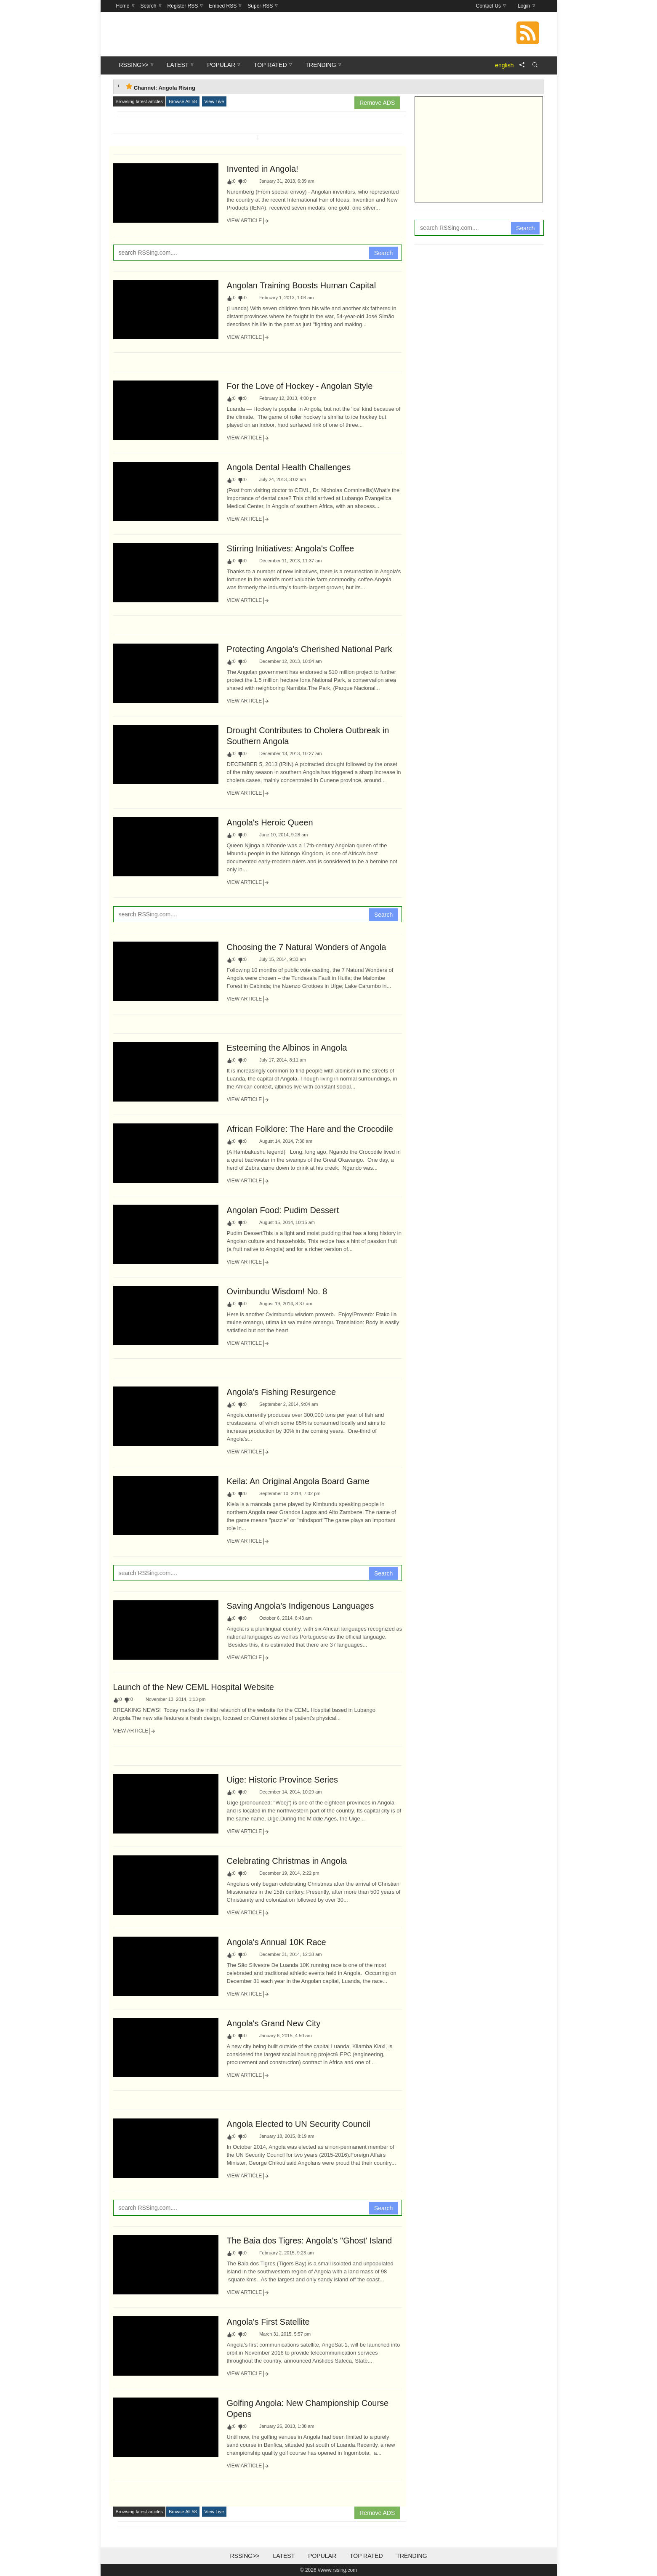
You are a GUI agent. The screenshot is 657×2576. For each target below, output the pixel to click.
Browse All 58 (183, 101)
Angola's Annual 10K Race (276, 1942)
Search (383, 253)
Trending (411, 2555)
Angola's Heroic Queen (270, 822)
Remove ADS (377, 102)
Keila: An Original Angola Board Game (298, 1481)
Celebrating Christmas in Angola (287, 1860)
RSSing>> (244, 2555)
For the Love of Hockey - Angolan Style (300, 386)
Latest (284, 2555)
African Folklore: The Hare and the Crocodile (310, 1129)
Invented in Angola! (262, 168)
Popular (322, 2555)
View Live (214, 101)
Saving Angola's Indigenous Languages (300, 1605)
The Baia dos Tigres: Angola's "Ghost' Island (309, 2240)
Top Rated (366, 2555)
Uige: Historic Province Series (282, 1779)
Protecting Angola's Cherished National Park (309, 649)
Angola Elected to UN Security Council (298, 2124)
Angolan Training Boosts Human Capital (301, 285)
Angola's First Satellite (268, 2321)
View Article (248, 221)
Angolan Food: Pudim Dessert (283, 1210)
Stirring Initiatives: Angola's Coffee (290, 548)
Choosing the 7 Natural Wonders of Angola (306, 947)
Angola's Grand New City (274, 2023)
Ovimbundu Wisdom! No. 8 (277, 1291)
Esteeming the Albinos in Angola (287, 1047)
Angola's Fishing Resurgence (281, 1392)
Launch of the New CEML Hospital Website (193, 1687)
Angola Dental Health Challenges (289, 467)
